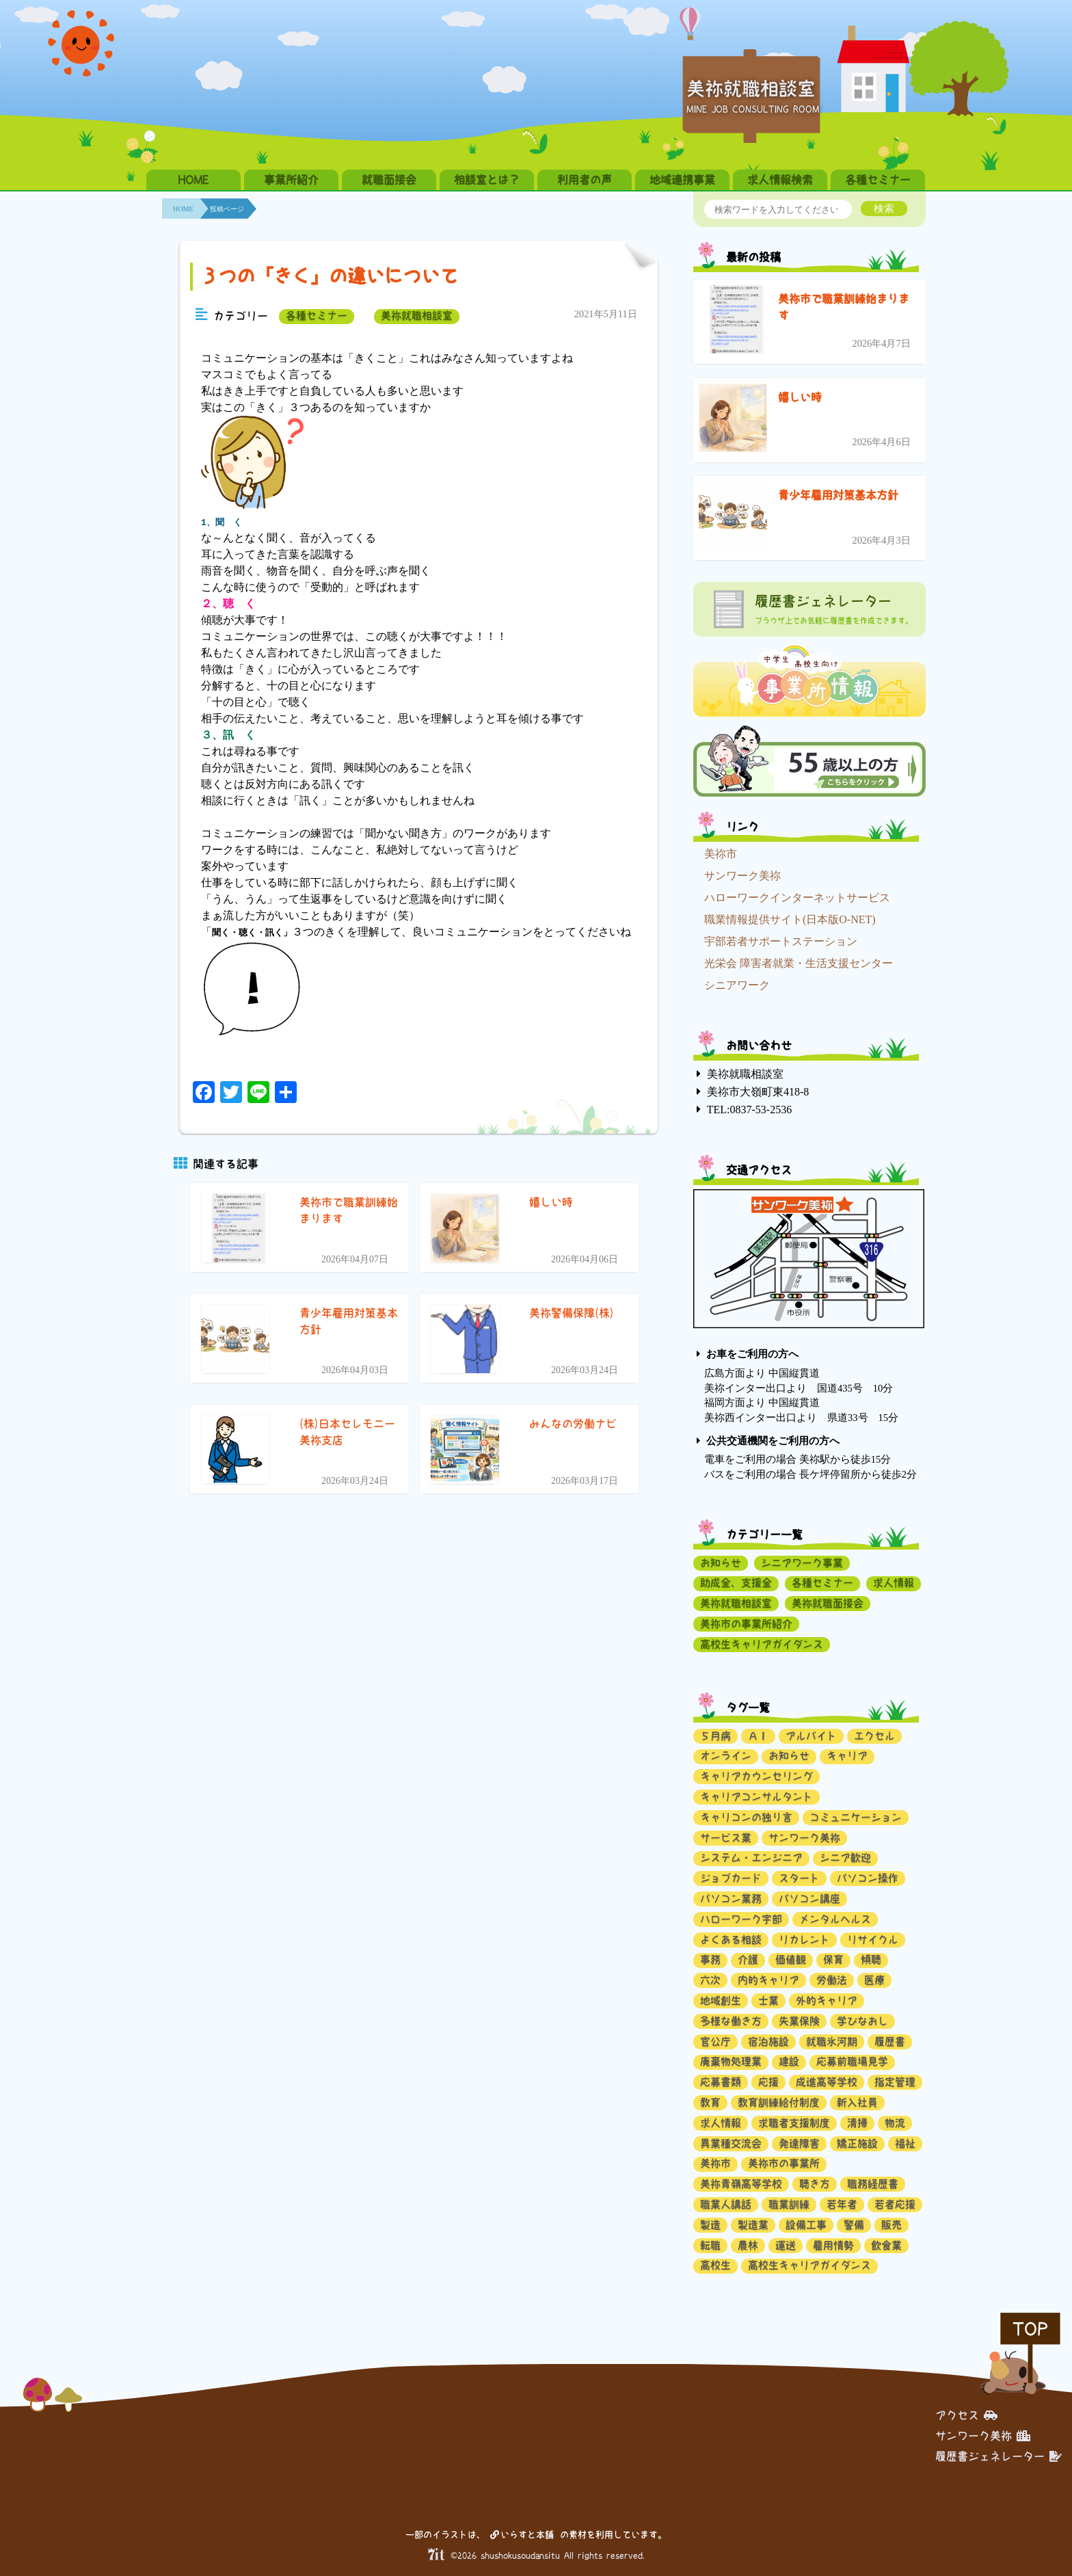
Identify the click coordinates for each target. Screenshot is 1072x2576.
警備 (854, 2225)
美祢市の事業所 (784, 2163)
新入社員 (857, 2102)
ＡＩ (758, 1736)
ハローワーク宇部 (741, 1919)
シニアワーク (737, 985)
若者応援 (894, 2204)
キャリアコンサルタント (756, 1797)
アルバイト (811, 1736)
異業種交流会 (731, 2143)
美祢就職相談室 (417, 315)
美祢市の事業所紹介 (746, 1624)
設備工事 (806, 2225)
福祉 (905, 2143)
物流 (895, 2123)
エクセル (874, 1736)
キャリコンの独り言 (746, 1817)
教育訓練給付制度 (779, 2102)
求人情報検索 (780, 179)
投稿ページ (227, 209)
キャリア (847, 1756)
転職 (710, 2245)
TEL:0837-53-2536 (749, 1109)
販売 (891, 2225)
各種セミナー (878, 179)
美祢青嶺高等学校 (741, 2184)
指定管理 (894, 2082)
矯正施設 (857, 2143)
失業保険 (799, 2021)
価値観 (790, 1959)
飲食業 (886, 2245)
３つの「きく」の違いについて (329, 276)
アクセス (966, 2415)
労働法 (831, 1980)
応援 (768, 2082)
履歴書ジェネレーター (998, 2456)
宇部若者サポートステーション (780, 941)
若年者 (842, 2204)
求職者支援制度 (794, 2123)
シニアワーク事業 (802, 1563)
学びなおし (862, 2021)
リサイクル (872, 1940)
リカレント (804, 1940)
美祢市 (720, 854)
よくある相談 (731, 1940)
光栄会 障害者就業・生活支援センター (798, 963)
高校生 (715, 2265)
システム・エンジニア (751, 1858)
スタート (799, 1878)
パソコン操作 (867, 1878)
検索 (884, 208)
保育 (833, 1959)
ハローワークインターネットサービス (797, 897)
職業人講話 (725, 2204)
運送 (785, 2245)
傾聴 (871, 1959)
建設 (789, 2061)
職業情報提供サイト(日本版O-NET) (790, 919)
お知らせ (720, 1563)
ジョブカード (731, 1878)
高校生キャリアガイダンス (761, 1644)
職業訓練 (788, 2204)
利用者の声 (584, 179)
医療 (874, 1980)
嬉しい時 (800, 397)
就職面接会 (389, 179)
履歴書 (889, 2041)
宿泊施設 (768, 2041)
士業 (768, 2000)
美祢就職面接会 (827, 1603)
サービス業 (725, 1838)
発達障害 (799, 2143)
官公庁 (715, 2041)
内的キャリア (768, 1980)
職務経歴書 (872, 2184)
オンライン (725, 1756)
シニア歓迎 (845, 1858)
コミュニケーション (855, 1817)
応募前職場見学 (852, 2061)
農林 (748, 2245)
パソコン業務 (731, 1899)
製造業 (753, 2225)
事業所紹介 (291, 179)
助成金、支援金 (736, 1583)
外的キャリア (826, 2000)
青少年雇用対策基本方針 (838, 495)
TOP (1030, 2328)
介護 (748, 1959)
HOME (193, 179)
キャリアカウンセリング (756, 1776)
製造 (710, 2225)
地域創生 (720, 2000)
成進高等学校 (826, 2082)
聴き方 (814, 2184)
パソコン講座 (809, 1899)
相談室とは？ (487, 179)
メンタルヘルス (835, 1919)
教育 (710, 2102)
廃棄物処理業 (731, 2061)
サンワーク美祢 (742, 875)
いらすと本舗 (522, 2534)
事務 (710, 1959)
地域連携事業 (682, 179)
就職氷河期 (831, 2041)
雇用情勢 (833, 2245)
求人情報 (893, 1583)
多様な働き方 (731, 2021)
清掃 (857, 2123)
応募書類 (720, 2082)
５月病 (715, 1736)
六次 (710, 1980)
